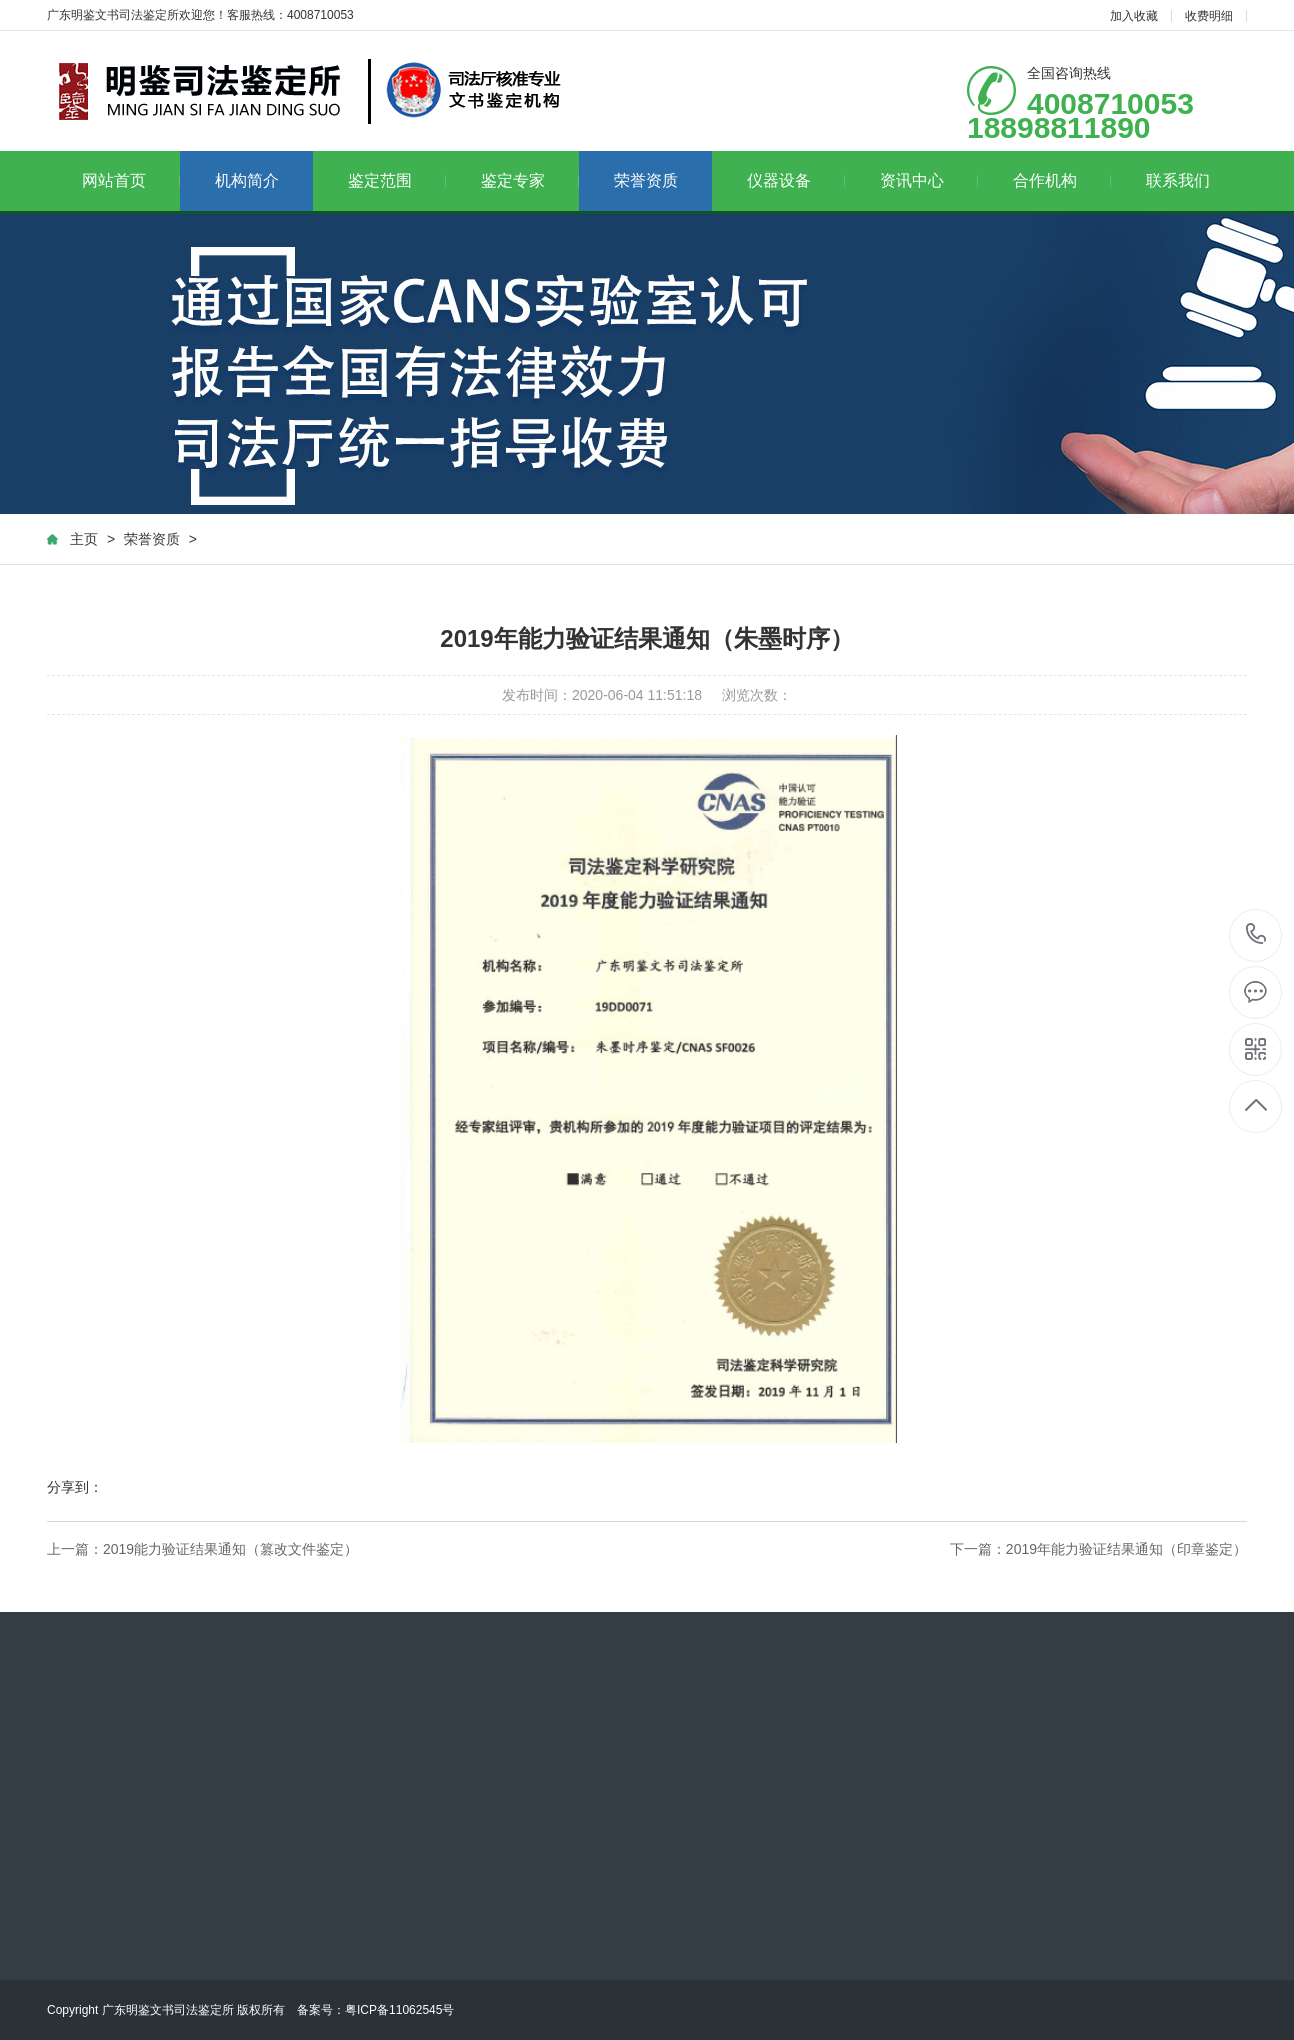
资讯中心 (929, 180)
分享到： (75, 1487)
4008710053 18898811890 (1256, 935)
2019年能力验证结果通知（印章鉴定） (1126, 1549)
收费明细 (1209, 16)
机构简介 (247, 180)
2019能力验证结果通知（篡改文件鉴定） (230, 1549)
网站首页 (131, 180)
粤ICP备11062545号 (399, 2010)
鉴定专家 (530, 180)
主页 (84, 539)
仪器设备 (796, 180)
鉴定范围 (397, 180)
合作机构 (1062, 180)
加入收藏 (1134, 16)
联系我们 (1178, 180)
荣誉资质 (646, 180)
